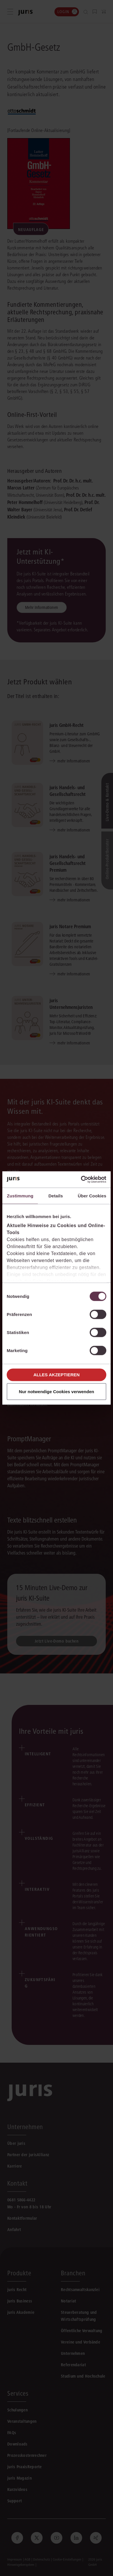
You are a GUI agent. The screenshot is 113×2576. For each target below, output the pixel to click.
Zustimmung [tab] (20, 1195)
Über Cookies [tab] (92, 1195)
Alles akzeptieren (56, 1374)
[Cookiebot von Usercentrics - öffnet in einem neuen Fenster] (81, 1179)
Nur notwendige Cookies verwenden (56, 1391)
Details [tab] (55, 1195)
